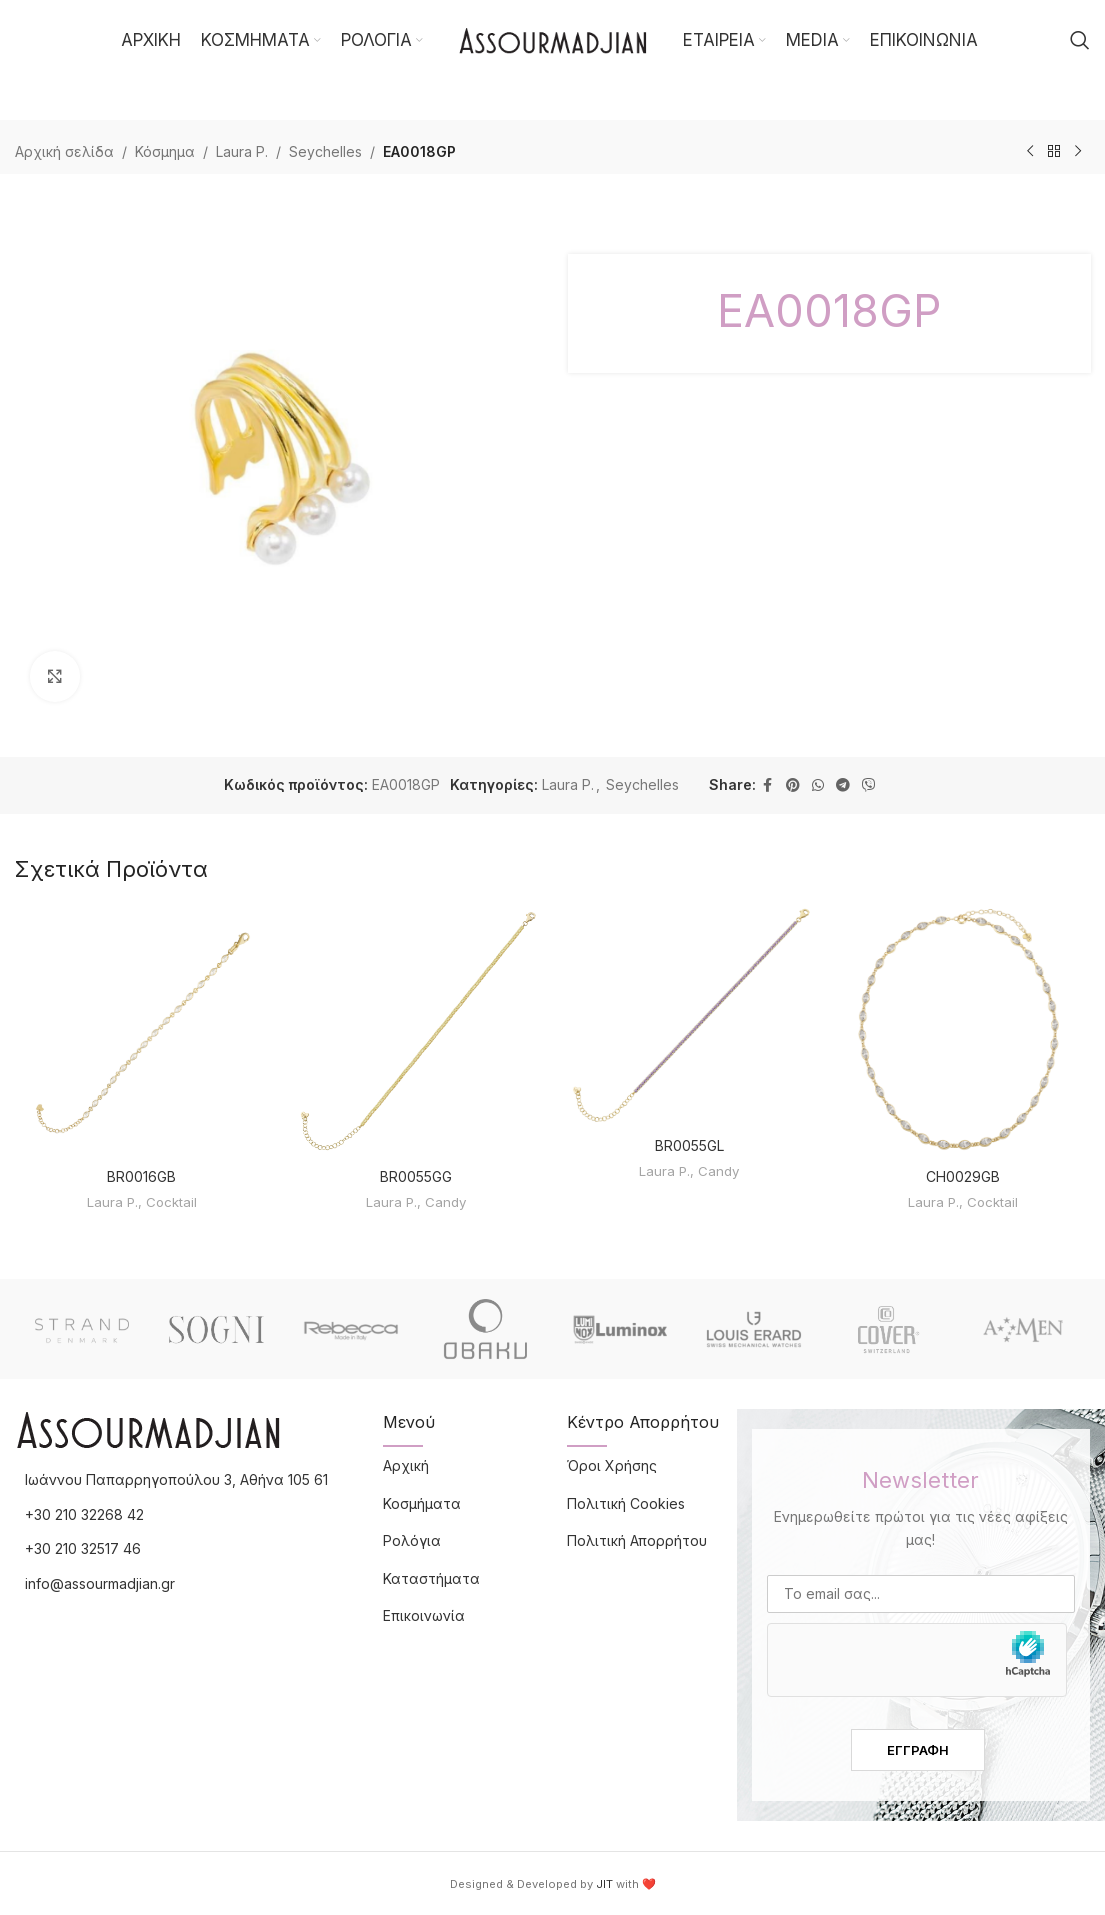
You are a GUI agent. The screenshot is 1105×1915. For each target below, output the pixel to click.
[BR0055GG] (416, 1031)
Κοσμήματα (422, 1503)
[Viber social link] (869, 785)
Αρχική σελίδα (64, 151)
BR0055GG (416, 1176)
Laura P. (242, 151)
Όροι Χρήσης (612, 1465)
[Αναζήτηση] (1080, 40)
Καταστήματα (431, 1578)
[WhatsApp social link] (818, 785)
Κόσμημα (165, 151)
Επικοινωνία (424, 1615)
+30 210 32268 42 (84, 1514)
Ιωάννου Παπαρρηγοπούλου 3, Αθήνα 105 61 (176, 1479)
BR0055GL (689, 1145)
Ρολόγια (412, 1540)
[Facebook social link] (768, 785)
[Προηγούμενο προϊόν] (1030, 152)
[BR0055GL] (690, 1015)
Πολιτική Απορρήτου (637, 1540)
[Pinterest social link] (793, 785)
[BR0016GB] (142, 1031)
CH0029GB (963, 1176)
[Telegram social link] (843, 785)
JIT (604, 1884)
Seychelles (325, 151)
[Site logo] (553, 38)
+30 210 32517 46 (83, 1548)
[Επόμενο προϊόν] (1078, 152)
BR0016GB (141, 1176)
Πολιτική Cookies (626, 1503)
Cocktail (171, 1202)
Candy (445, 1202)
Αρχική (406, 1465)
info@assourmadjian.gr (100, 1583)
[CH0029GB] (963, 1031)
